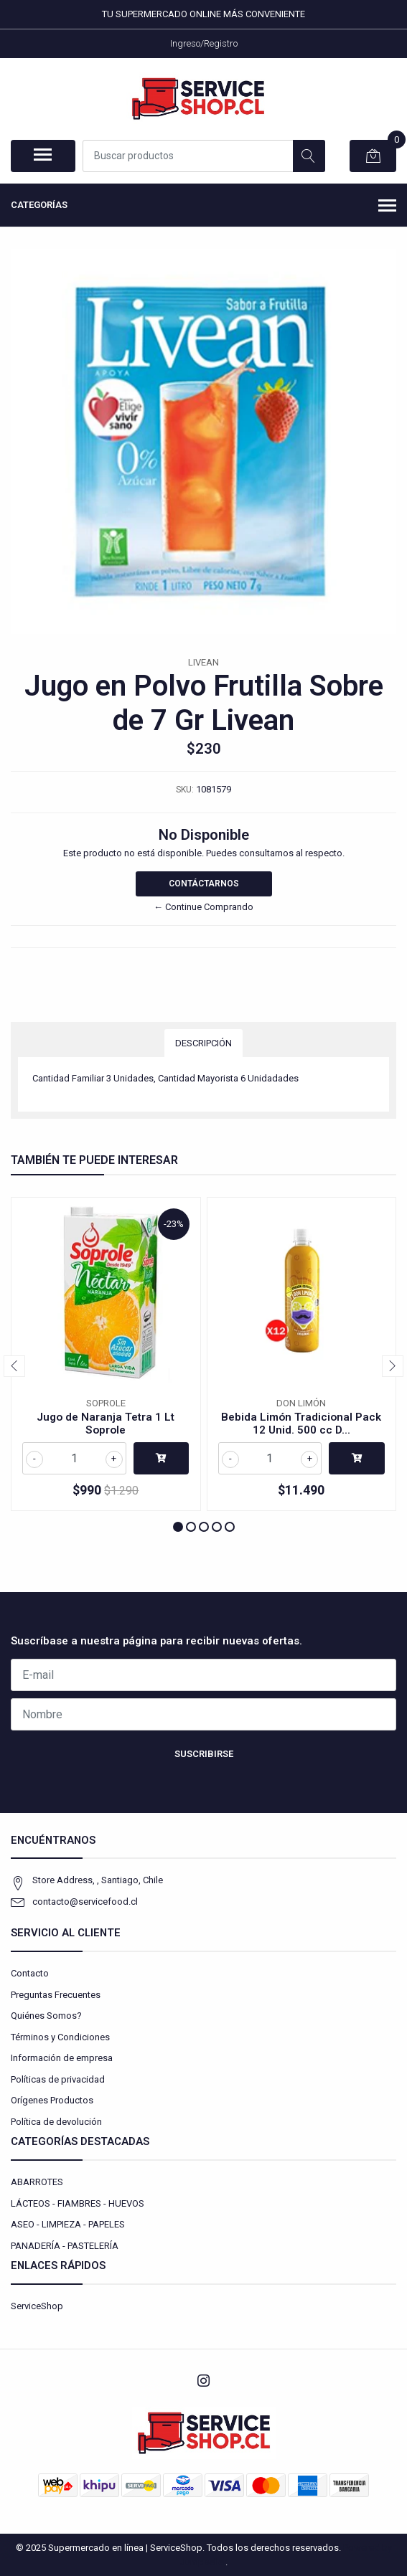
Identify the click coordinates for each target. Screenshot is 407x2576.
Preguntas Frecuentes (55, 1994)
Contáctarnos (204, 884)
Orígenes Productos (52, 2100)
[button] (178, 1527)
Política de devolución (56, 2121)
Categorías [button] (203, 206)
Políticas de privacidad (58, 2079)
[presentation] (14, 1366)
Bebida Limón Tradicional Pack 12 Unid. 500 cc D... (301, 1423)
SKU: (185, 790)
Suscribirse (203, 1753)
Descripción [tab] (203, 1043)
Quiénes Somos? (46, 2015)
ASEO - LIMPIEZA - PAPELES (68, 2224)
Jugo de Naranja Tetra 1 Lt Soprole (105, 1423)
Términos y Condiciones (60, 2037)
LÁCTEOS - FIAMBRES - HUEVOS (77, 2203)
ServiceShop (37, 2306)
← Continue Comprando (203, 906)
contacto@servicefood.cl (85, 1901)
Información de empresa (62, 2057)
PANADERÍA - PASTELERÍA (64, 2245)
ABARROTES (37, 2182)
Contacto (30, 1973)
